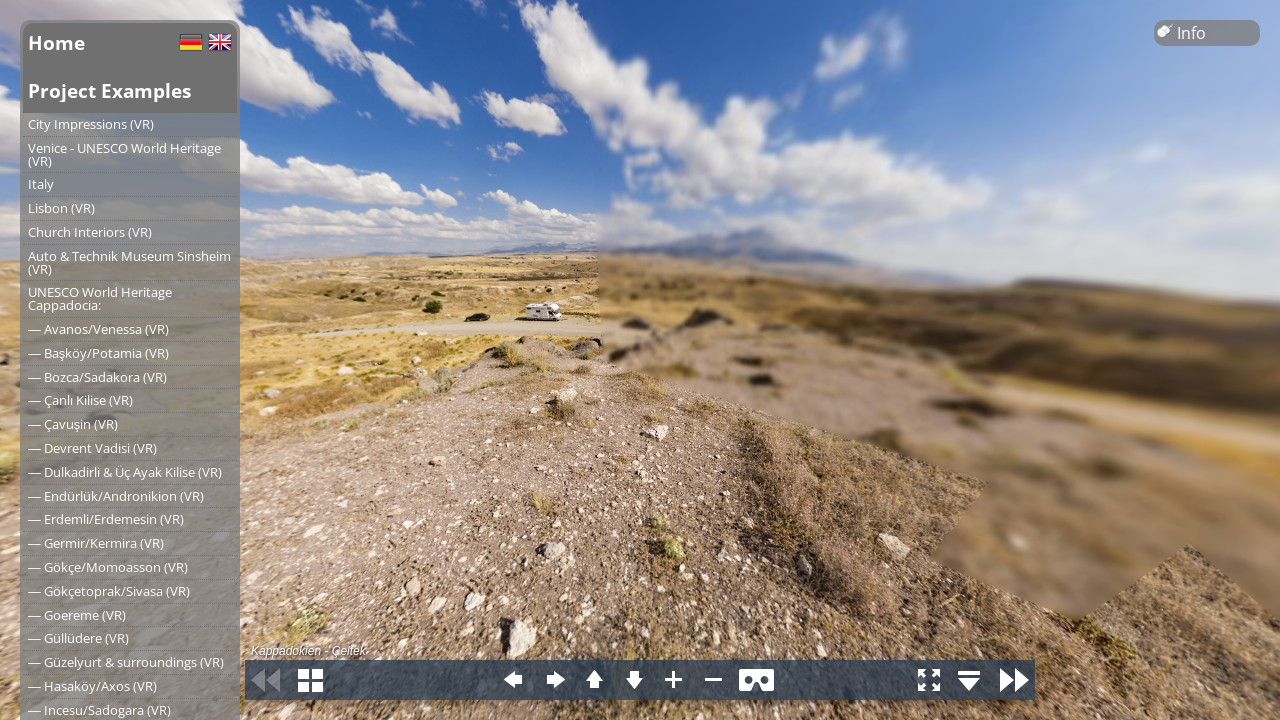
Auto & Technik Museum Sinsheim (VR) (129, 262)
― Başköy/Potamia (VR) (98, 353)
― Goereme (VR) (77, 615)
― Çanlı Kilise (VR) (80, 400)
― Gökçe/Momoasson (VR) (108, 567)
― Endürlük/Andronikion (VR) (116, 496)
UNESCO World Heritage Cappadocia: (100, 298)
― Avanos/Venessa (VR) (98, 329)
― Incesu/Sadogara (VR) (99, 710)
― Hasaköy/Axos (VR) (92, 686)
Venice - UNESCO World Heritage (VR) (124, 154)
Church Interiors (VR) (90, 232)
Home (56, 42)
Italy (41, 184)
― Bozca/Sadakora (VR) (97, 377)
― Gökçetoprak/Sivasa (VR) (109, 591)
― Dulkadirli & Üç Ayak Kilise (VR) (125, 472)
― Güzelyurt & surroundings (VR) (126, 662)
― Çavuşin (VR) (73, 424)
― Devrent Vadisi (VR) (92, 448)
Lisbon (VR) (61, 208)
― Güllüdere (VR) (78, 638)
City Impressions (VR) (91, 124)
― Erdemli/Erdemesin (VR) (106, 519)
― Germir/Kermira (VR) (96, 543)
